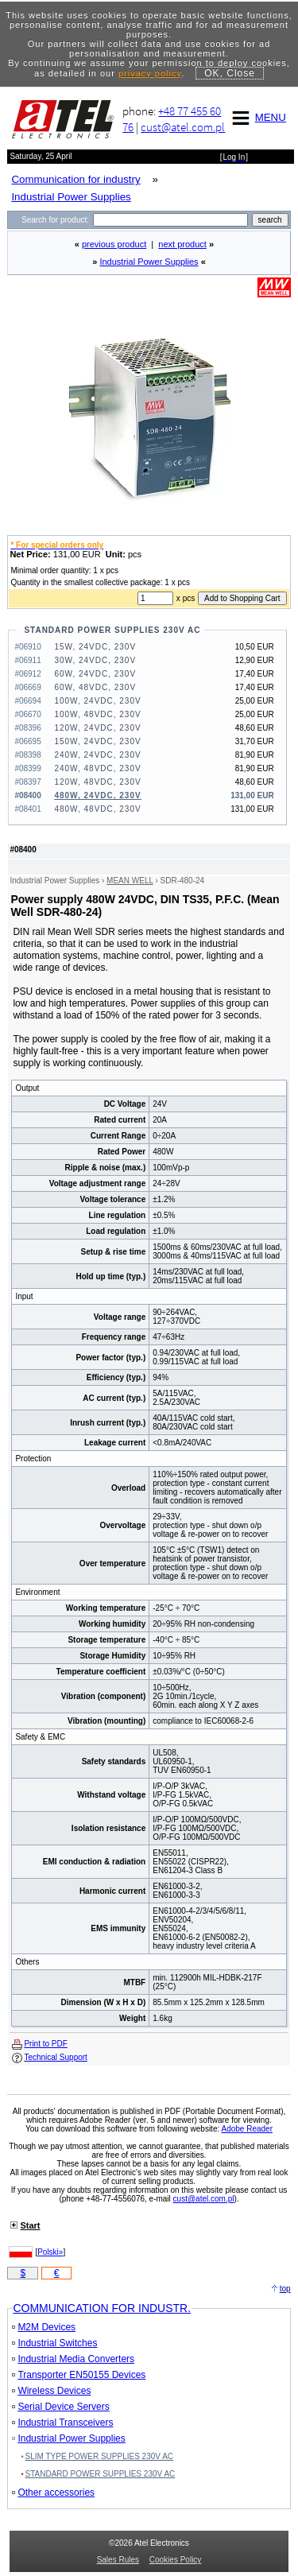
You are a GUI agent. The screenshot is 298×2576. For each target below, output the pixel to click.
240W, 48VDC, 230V (97, 768)
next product (182, 244)
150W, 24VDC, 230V (97, 741)
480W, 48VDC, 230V (97, 809)
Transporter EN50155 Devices (78, 2374)
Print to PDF (45, 2043)
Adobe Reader (247, 2128)
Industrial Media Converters (73, 2359)
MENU (256, 117)
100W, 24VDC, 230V (97, 700)
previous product (114, 244)
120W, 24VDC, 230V (97, 728)
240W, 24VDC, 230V (97, 755)
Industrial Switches (54, 2343)
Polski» (50, 2252)
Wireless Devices (51, 2390)
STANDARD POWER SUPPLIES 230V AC (112, 630)
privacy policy (149, 73)
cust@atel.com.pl (183, 126)
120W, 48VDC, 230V (97, 782)
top (285, 2288)
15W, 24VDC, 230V (95, 646)
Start (30, 2225)
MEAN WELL (129, 880)
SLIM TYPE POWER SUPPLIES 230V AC (99, 2456)
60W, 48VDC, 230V (95, 687)
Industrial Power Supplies (148, 261)
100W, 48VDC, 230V (97, 714)
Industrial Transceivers (62, 2422)
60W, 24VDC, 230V (95, 673)
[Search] (170, 220)
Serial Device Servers (60, 2406)
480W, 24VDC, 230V (97, 795)
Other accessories (53, 2492)
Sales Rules (118, 2559)
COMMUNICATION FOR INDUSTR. (102, 2308)
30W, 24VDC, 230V (95, 660)
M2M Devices (43, 2327)
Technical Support (55, 2057)
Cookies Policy (175, 2559)
